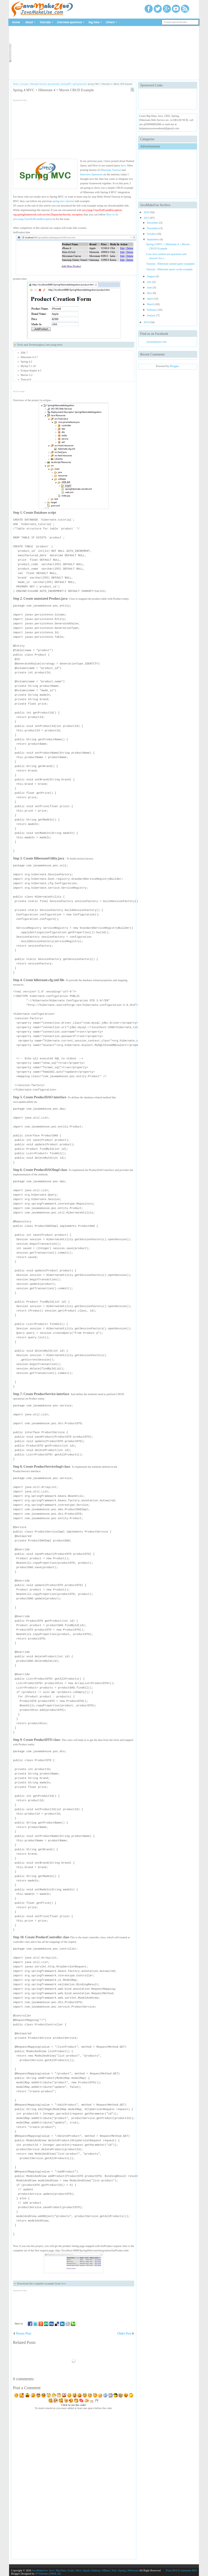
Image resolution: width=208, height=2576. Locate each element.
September (153, 239)
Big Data (93, 22)
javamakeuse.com (156, 341)
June (150, 287)
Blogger (174, 366)
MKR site (55, 2573)
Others (110, 22)
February (152, 309)
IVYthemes (41, 2573)
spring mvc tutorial (63, 201)
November (153, 228)
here (123, 165)
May (150, 293)
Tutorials (45, 22)
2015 (147, 217)
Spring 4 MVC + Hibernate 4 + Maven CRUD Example (53, 90)
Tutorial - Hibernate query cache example (169, 269)
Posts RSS (171, 2570)
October (152, 233)
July (149, 281)
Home (16, 22)
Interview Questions (91, 174)
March (151, 304)
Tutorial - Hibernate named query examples (170, 263)
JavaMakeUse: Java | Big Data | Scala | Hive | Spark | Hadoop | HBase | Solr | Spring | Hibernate (85, 2570)
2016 (147, 212)
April (150, 298)
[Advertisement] (104, 53)
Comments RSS (188, 2570)
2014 (147, 322)
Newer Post (23, 2333)
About (29, 22)
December (153, 222)
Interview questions (69, 22)
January (151, 315)
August (151, 276)
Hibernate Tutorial (110, 169)
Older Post (124, 2333)
